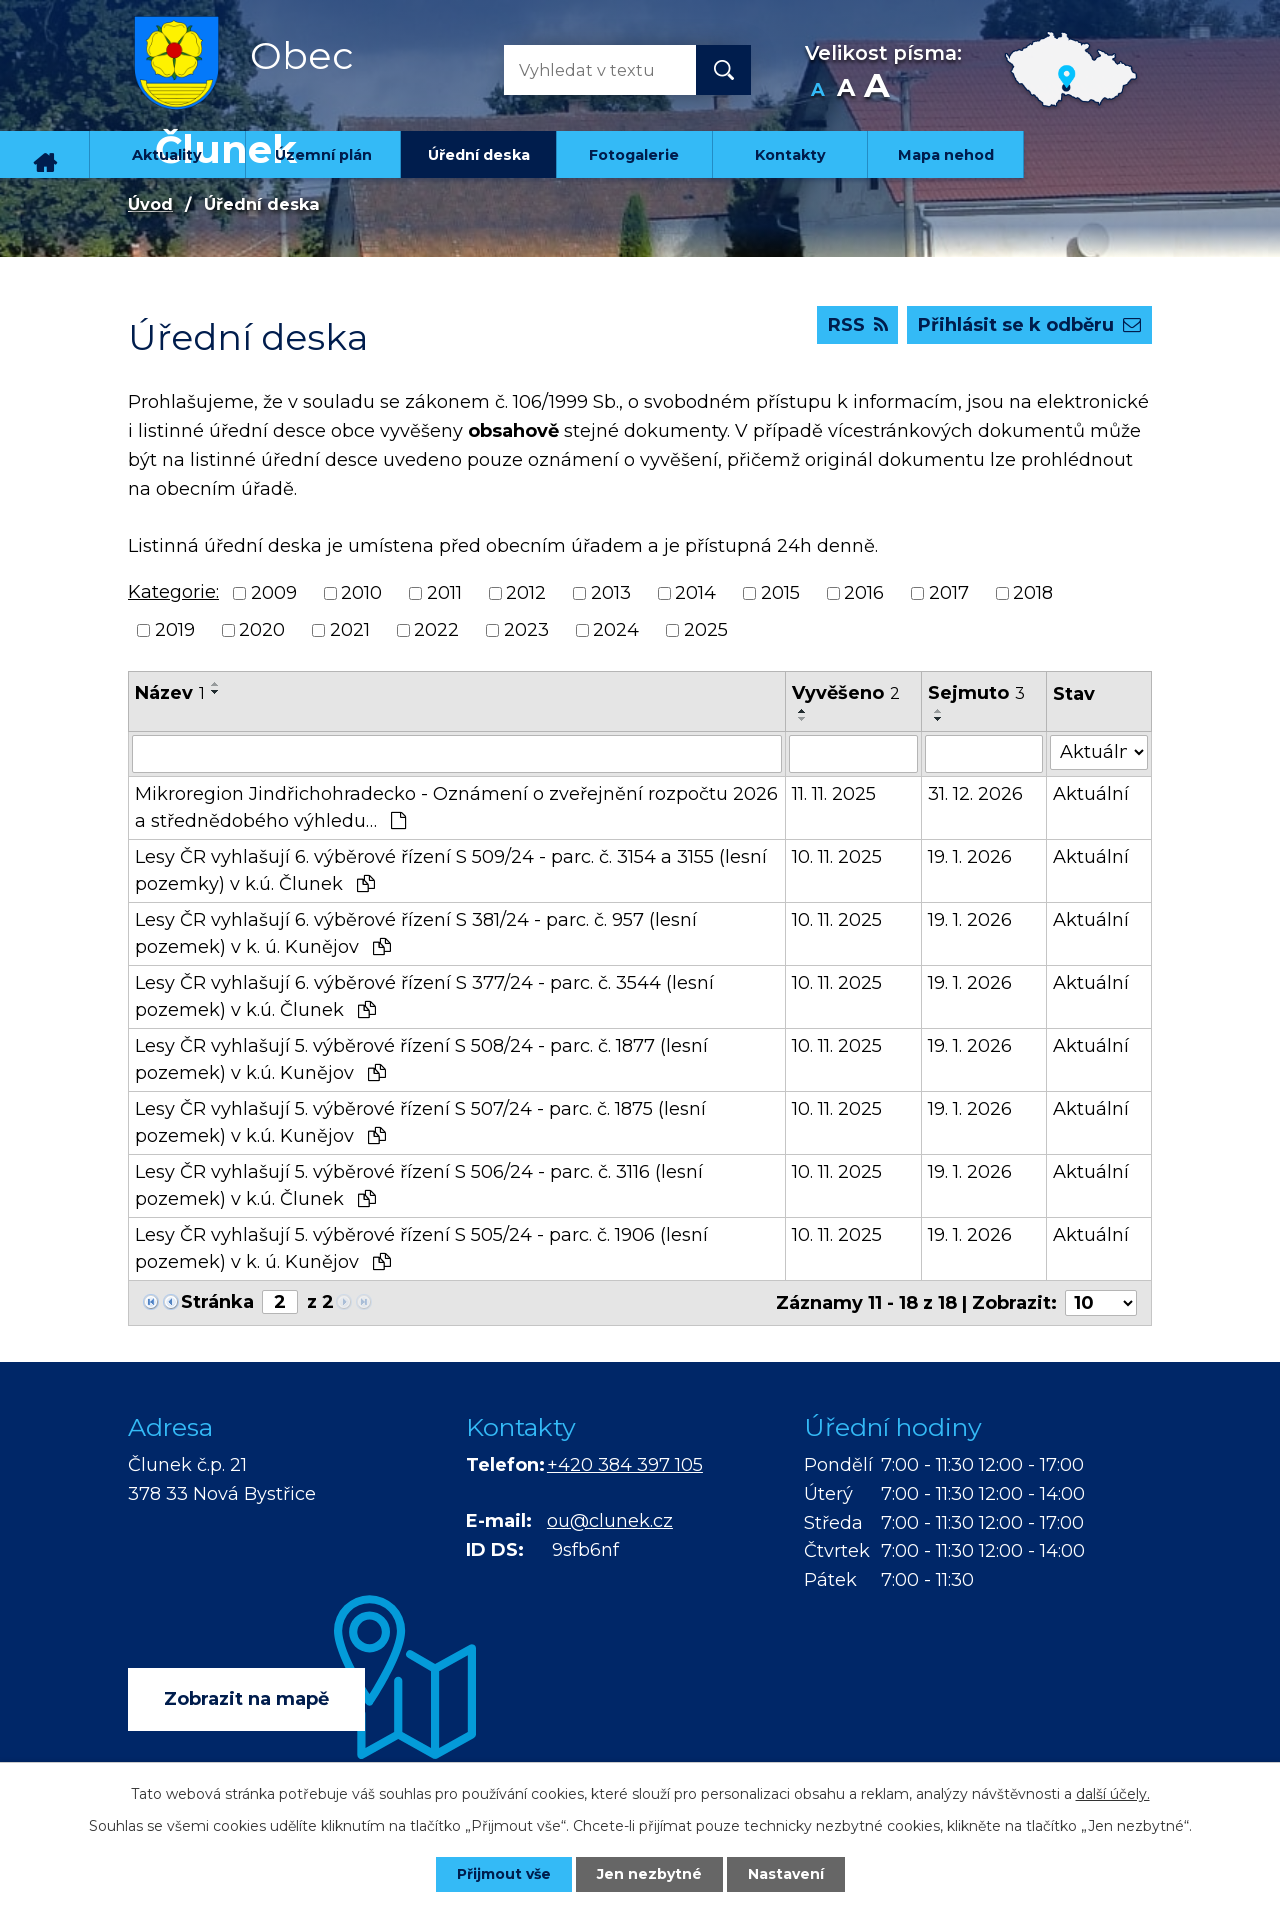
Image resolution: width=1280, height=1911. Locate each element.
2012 (526, 593)
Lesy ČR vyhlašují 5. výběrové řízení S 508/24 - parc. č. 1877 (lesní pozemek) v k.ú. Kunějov (421, 1059)
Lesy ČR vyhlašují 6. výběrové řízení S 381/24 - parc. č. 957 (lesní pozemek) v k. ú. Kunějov (416, 933)
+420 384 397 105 (625, 1465)
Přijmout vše (504, 1874)
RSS (858, 325)
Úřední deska (479, 155)
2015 (780, 593)
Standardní (845, 90)
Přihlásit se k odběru (1029, 325)
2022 (436, 630)
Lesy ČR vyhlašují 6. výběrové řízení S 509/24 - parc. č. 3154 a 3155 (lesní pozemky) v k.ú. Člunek (451, 870)
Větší (876, 90)
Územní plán (323, 155)
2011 (444, 593)
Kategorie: (173, 592)
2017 (949, 593)
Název (170, 693)
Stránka (217, 1302)
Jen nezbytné (649, 1874)
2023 (526, 630)
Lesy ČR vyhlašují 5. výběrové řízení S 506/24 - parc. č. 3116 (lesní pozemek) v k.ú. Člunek (419, 1185)
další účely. (1113, 1794)
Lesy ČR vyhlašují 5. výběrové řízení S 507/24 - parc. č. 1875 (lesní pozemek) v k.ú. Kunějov (420, 1122)
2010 (361, 593)
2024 (616, 630)
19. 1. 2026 (970, 857)
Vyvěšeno (846, 693)
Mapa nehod (946, 155)
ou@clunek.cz (610, 1521)
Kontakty (790, 155)
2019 (175, 630)
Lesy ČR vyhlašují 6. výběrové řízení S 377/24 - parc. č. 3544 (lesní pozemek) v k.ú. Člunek (424, 996)
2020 (262, 630)
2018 (1033, 593)
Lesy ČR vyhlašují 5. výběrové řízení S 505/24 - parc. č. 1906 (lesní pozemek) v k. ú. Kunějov (421, 1248)
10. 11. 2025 (837, 857)
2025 (706, 630)
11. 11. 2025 (834, 794)
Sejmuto (976, 693)
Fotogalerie (634, 155)
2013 (611, 593)
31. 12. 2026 (975, 794)
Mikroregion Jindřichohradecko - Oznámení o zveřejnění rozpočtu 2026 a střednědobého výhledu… (456, 807)
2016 (864, 593)
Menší (817, 90)
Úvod (45, 154)
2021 (350, 630)
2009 (274, 593)
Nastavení (786, 1874)
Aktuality (167, 155)
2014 (695, 593)
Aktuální (1091, 794)
